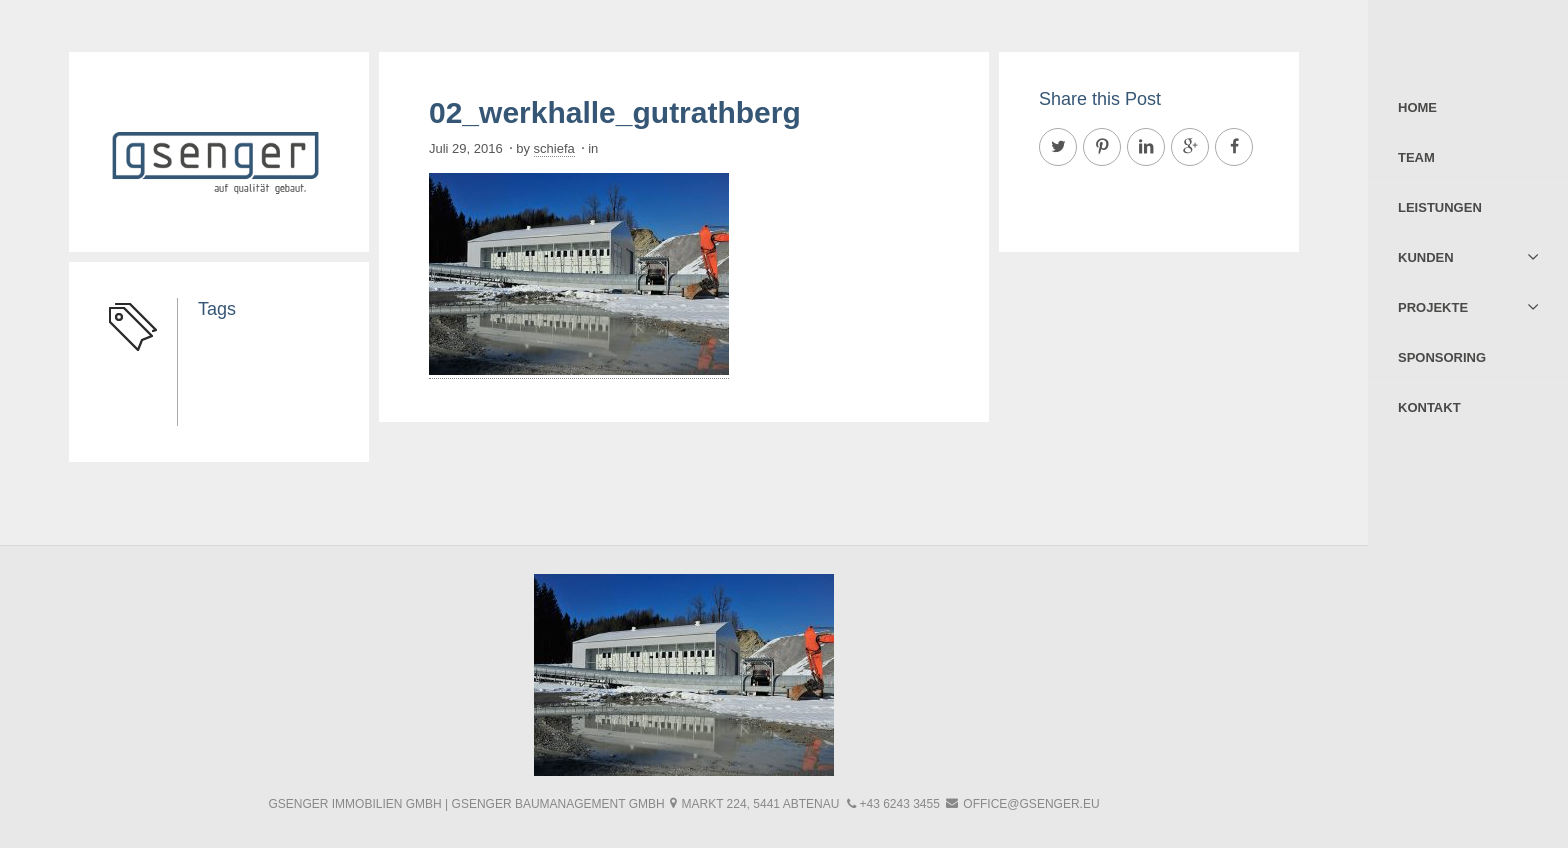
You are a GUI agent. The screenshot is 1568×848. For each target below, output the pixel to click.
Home (1417, 107)
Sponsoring (1442, 357)
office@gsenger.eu (1031, 804)
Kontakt (1429, 407)
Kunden (1426, 257)
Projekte (1433, 307)
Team (1416, 157)
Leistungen (1440, 207)
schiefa (554, 148)
